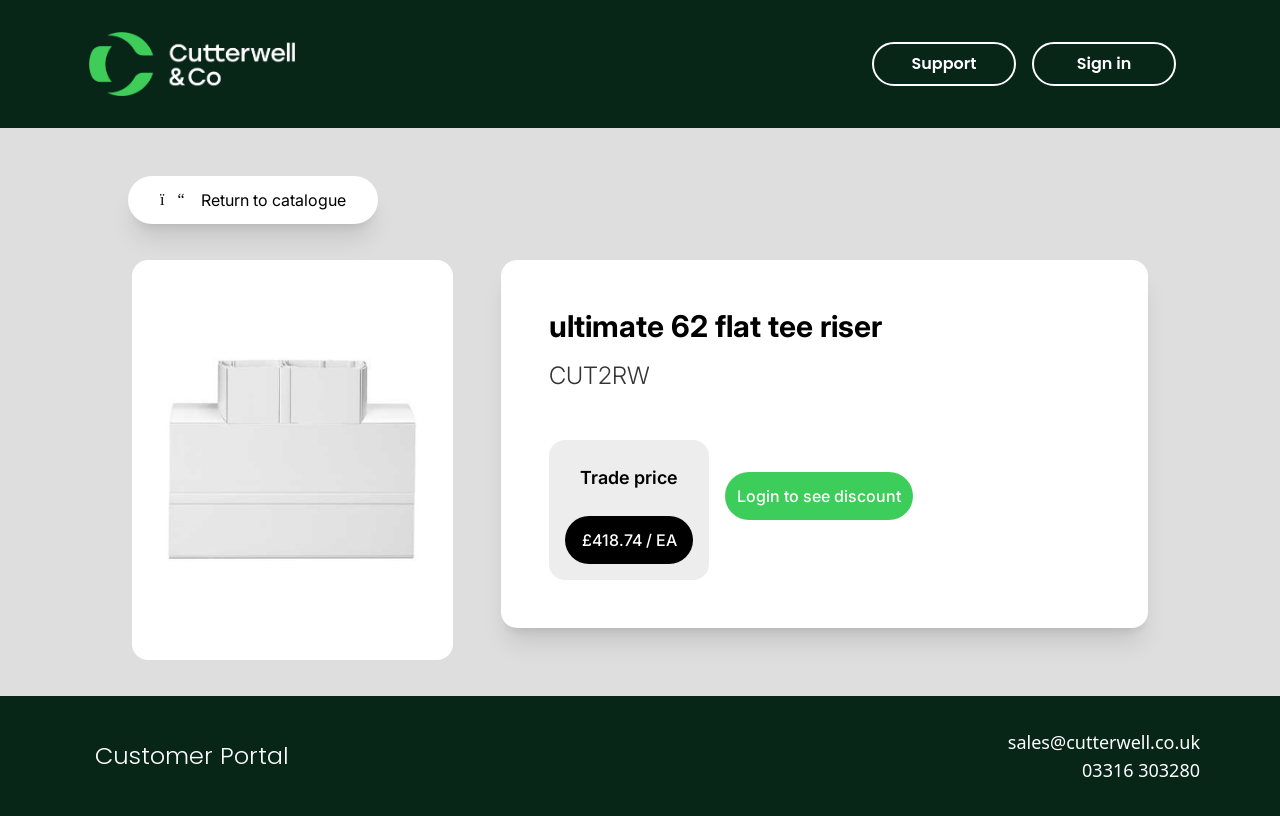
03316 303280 (1141, 770)
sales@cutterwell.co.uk (1104, 742)
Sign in (1104, 63)
